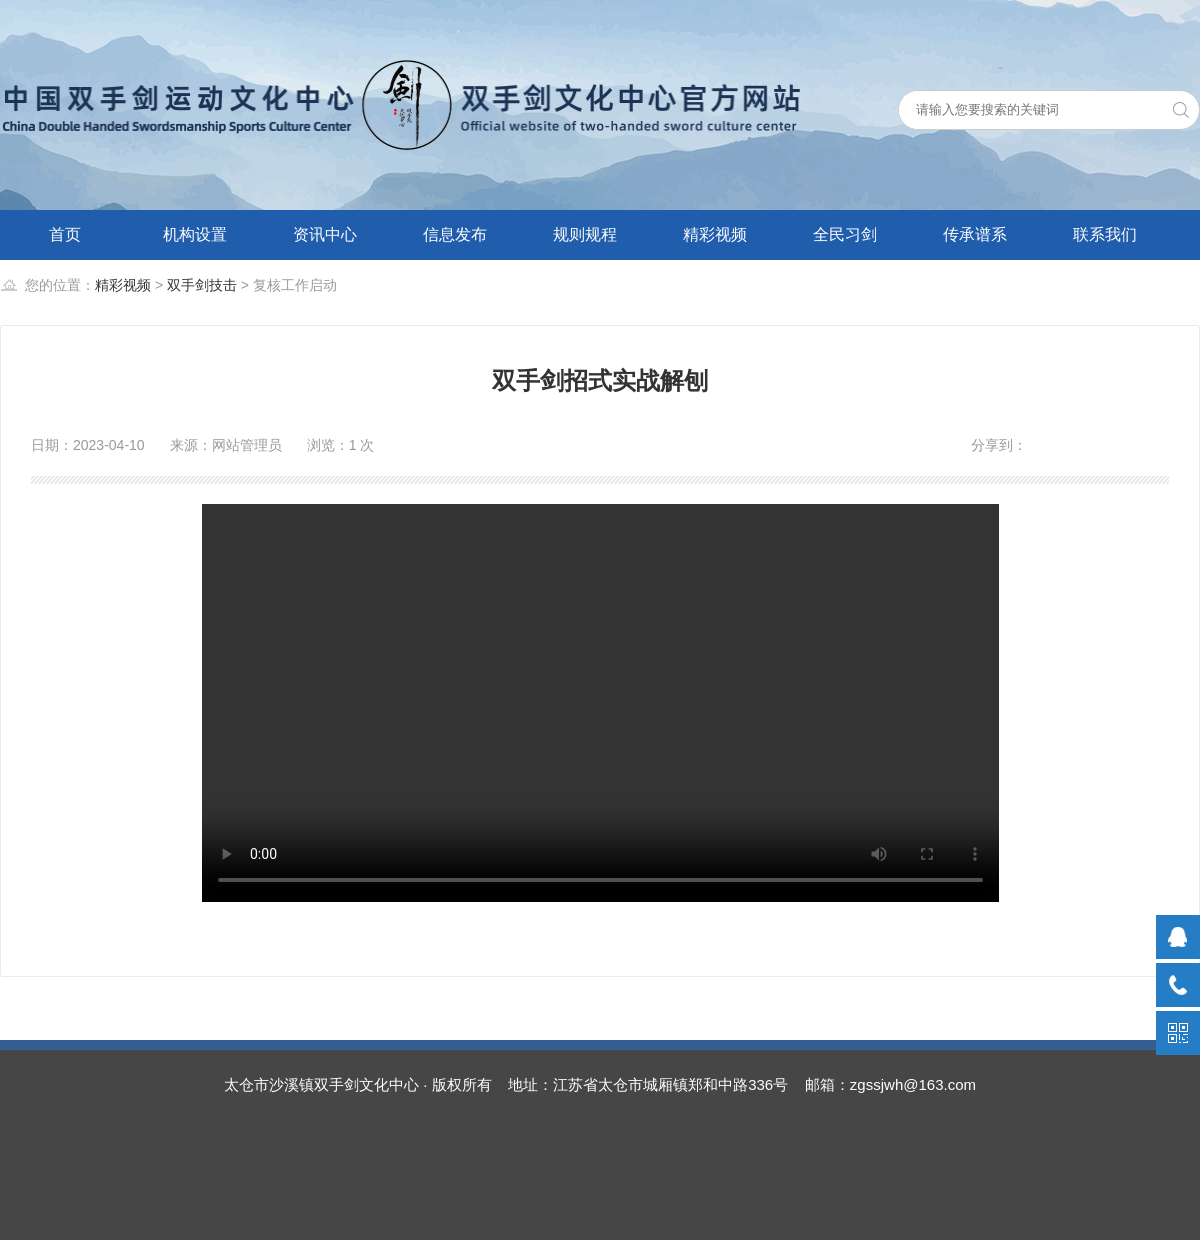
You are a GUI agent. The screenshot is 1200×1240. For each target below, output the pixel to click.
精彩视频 (715, 234)
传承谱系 (975, 234)
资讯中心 (325, 234)
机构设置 (195, 234)
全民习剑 (845, 234)
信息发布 (455, 234)
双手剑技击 (202, 285)
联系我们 (1105, 234)
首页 (65, 234)
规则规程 (585, 234)
